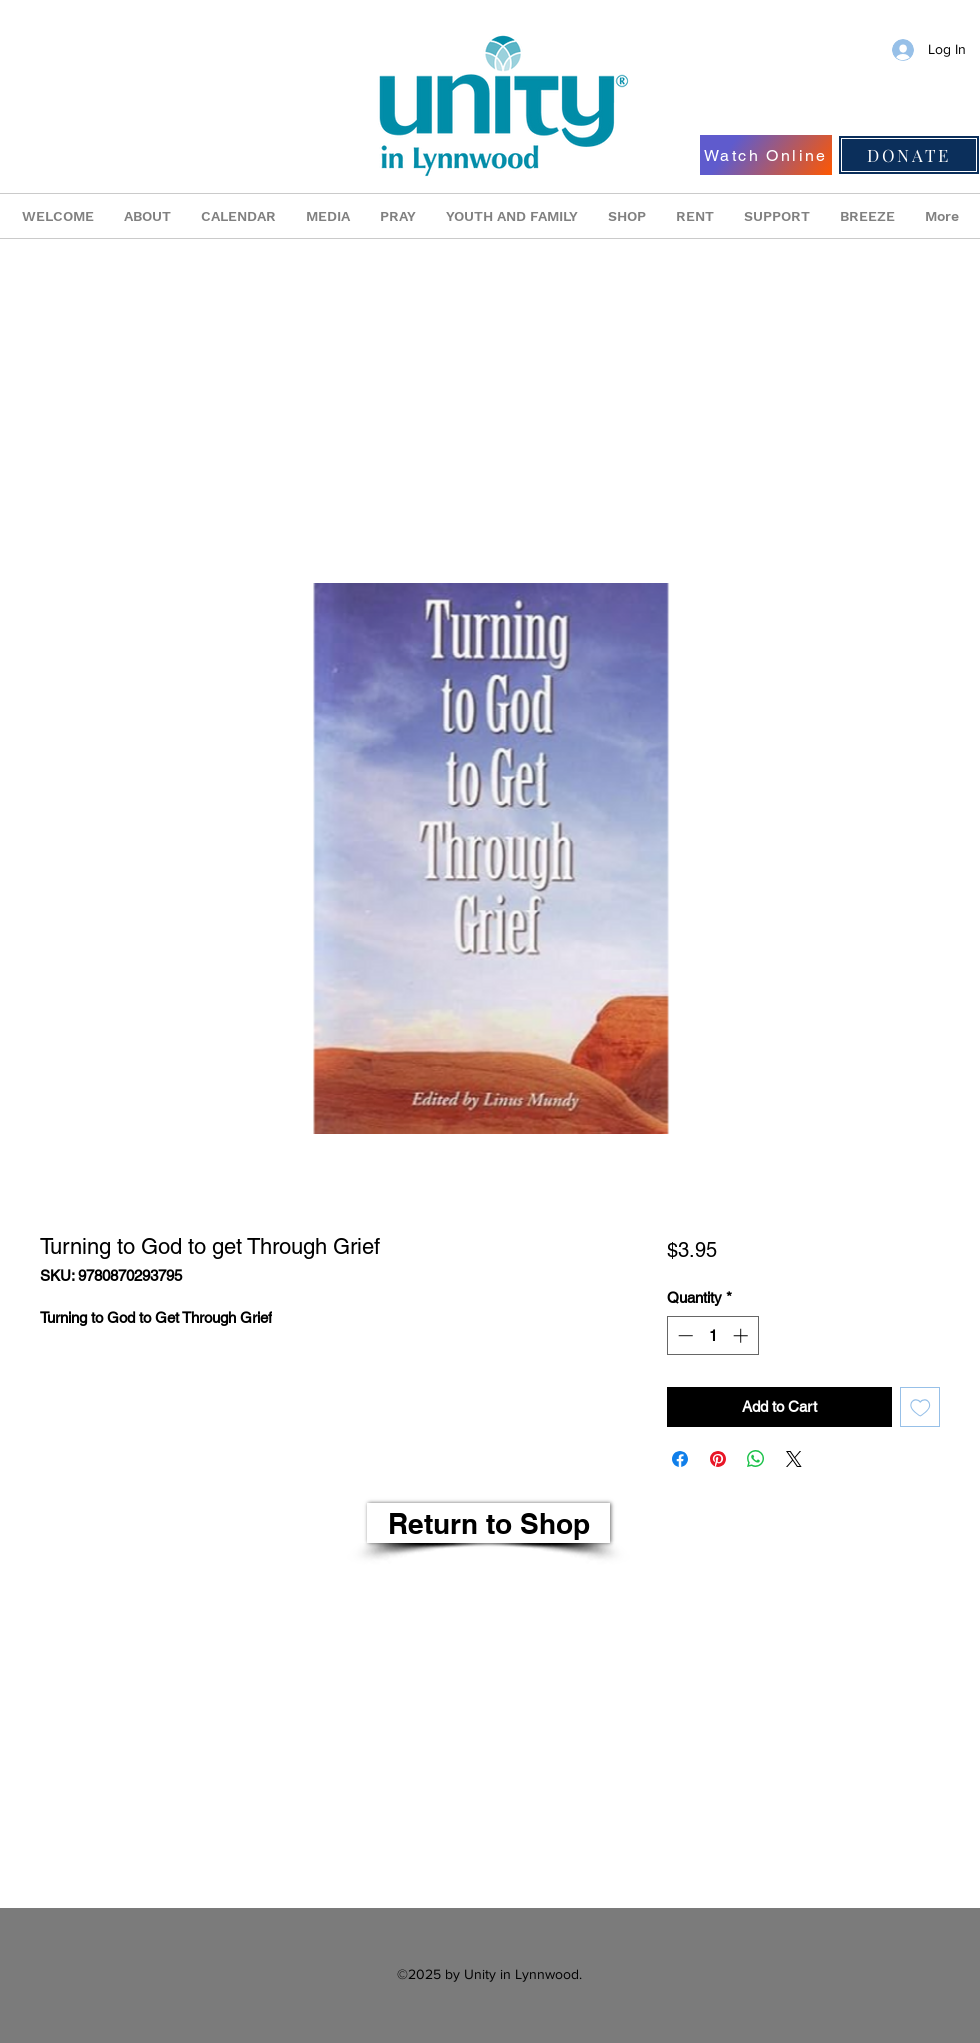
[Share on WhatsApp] (756, 1459)
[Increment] (742, 1335)
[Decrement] (683, 1335)
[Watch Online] (766, 155)
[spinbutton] (712, 1335)
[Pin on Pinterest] (718, 1459)
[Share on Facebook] (680, 1459)
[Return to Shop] (488, 1523)
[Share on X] (794, 1459)
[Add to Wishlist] (920, 1407)
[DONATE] (909, 155)
